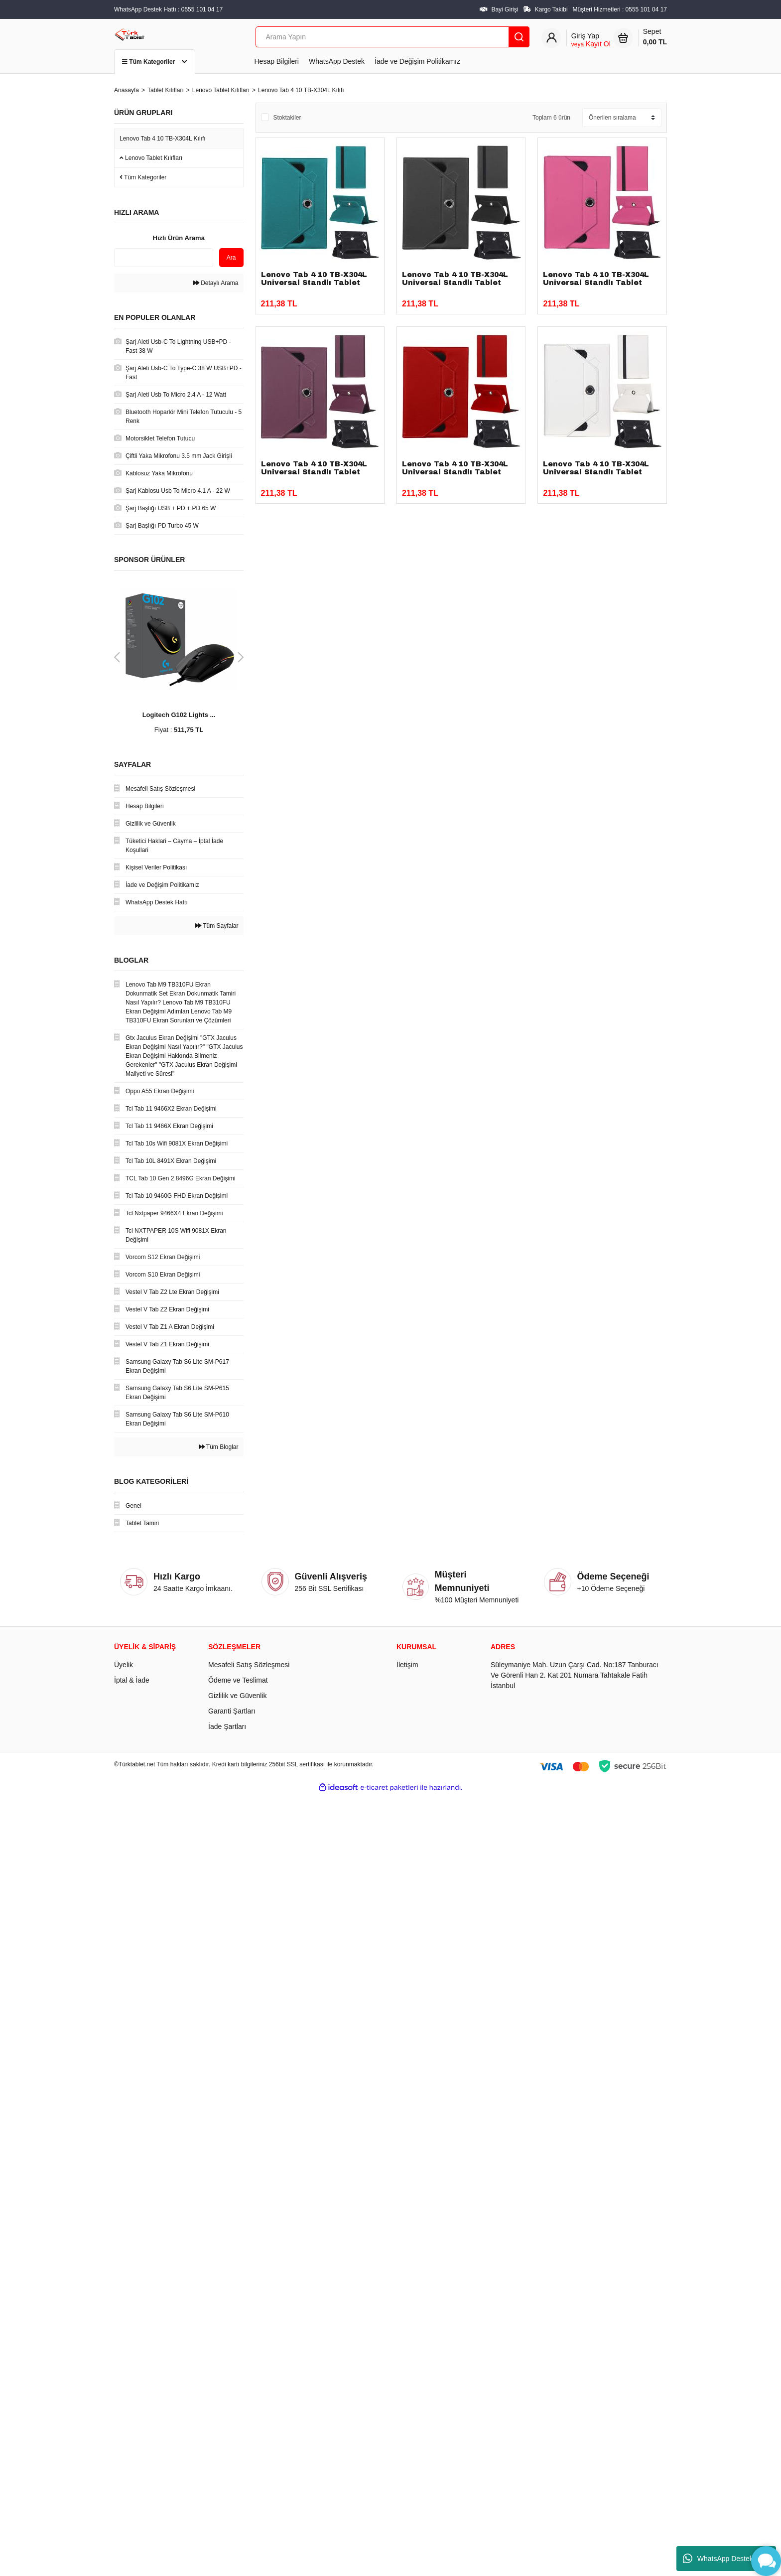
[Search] (392, 36)
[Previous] (117, 657)
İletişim (407, 1665)
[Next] (241, 657)
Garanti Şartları (232, 1711)
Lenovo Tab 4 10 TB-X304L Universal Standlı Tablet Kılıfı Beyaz (596, 472)
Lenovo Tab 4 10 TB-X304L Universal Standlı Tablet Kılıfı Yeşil (314, 282)
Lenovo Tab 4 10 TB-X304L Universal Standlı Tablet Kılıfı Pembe (596, 282)
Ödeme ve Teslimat (238, 1680)
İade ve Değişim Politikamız (417, 61)
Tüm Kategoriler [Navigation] (154, 61)
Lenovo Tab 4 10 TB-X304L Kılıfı (301, 90)
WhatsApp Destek (337, 61)
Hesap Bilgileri (277, 61)
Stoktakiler (287, 117)
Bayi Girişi (504, 9)
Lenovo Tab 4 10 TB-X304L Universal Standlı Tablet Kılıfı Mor (314, 472)
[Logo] (129, 33)
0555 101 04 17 (646, 9)
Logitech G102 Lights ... (179, 714)
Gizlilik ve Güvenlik (237, 1696)
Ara (231, 257)
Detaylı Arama (216, 283)
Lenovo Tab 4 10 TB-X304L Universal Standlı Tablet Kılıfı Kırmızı (455, 472)
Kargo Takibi (551, 9)
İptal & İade (131, 1680)
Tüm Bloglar (219, 1446)
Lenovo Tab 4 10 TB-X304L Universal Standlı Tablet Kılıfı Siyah (455, 282)
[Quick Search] (163, 257)
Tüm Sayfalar (216, 925)
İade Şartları (227, 1726)
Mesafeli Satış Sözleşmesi (248, 1665)
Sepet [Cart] (655, 37)
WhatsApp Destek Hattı (726, 2558)
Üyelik (123, 1665)
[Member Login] (591, 40)
